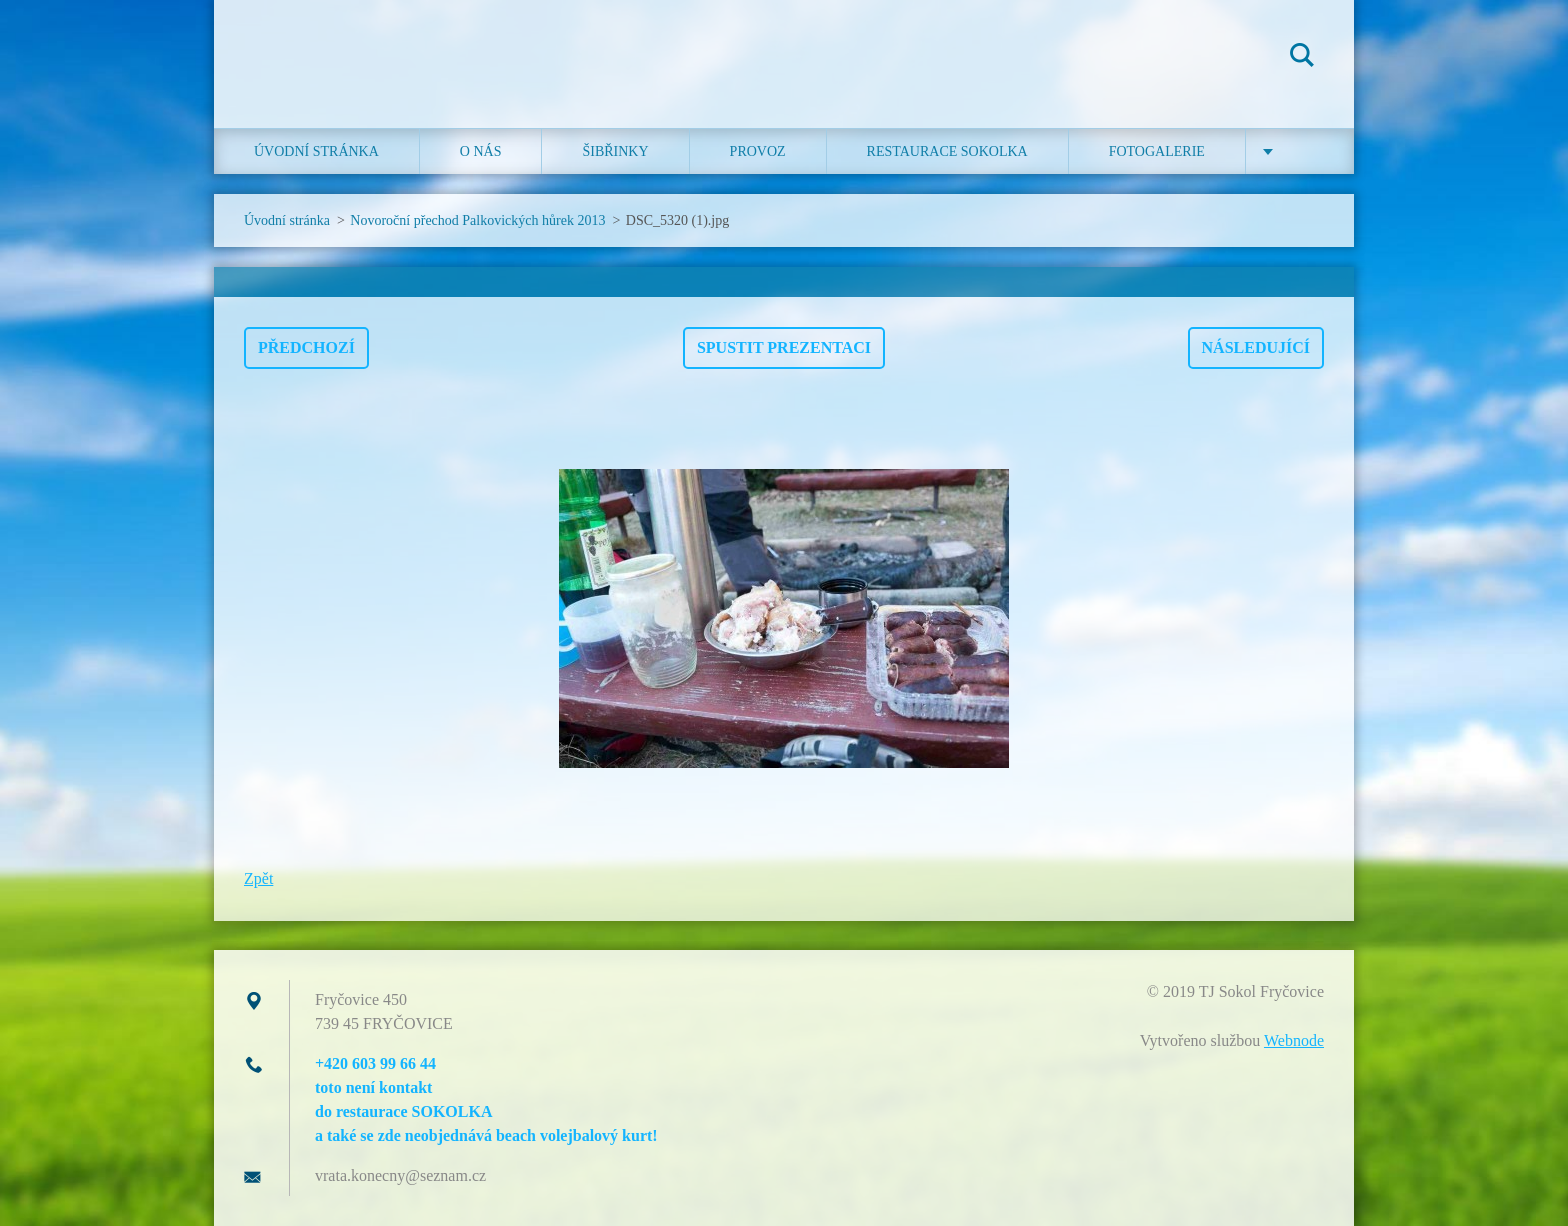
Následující (1256, 347)
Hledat (1302, 58)
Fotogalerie (1157, 151)
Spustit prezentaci (784, 347)
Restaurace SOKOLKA (947, 151)
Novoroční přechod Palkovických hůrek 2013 (477, 220)
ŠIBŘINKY (615, 151)
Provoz (758, 151)
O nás (481, 151)
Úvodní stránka (316, 151)
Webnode (1294, 1040)
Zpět (258, 878)
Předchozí (306, 347)
